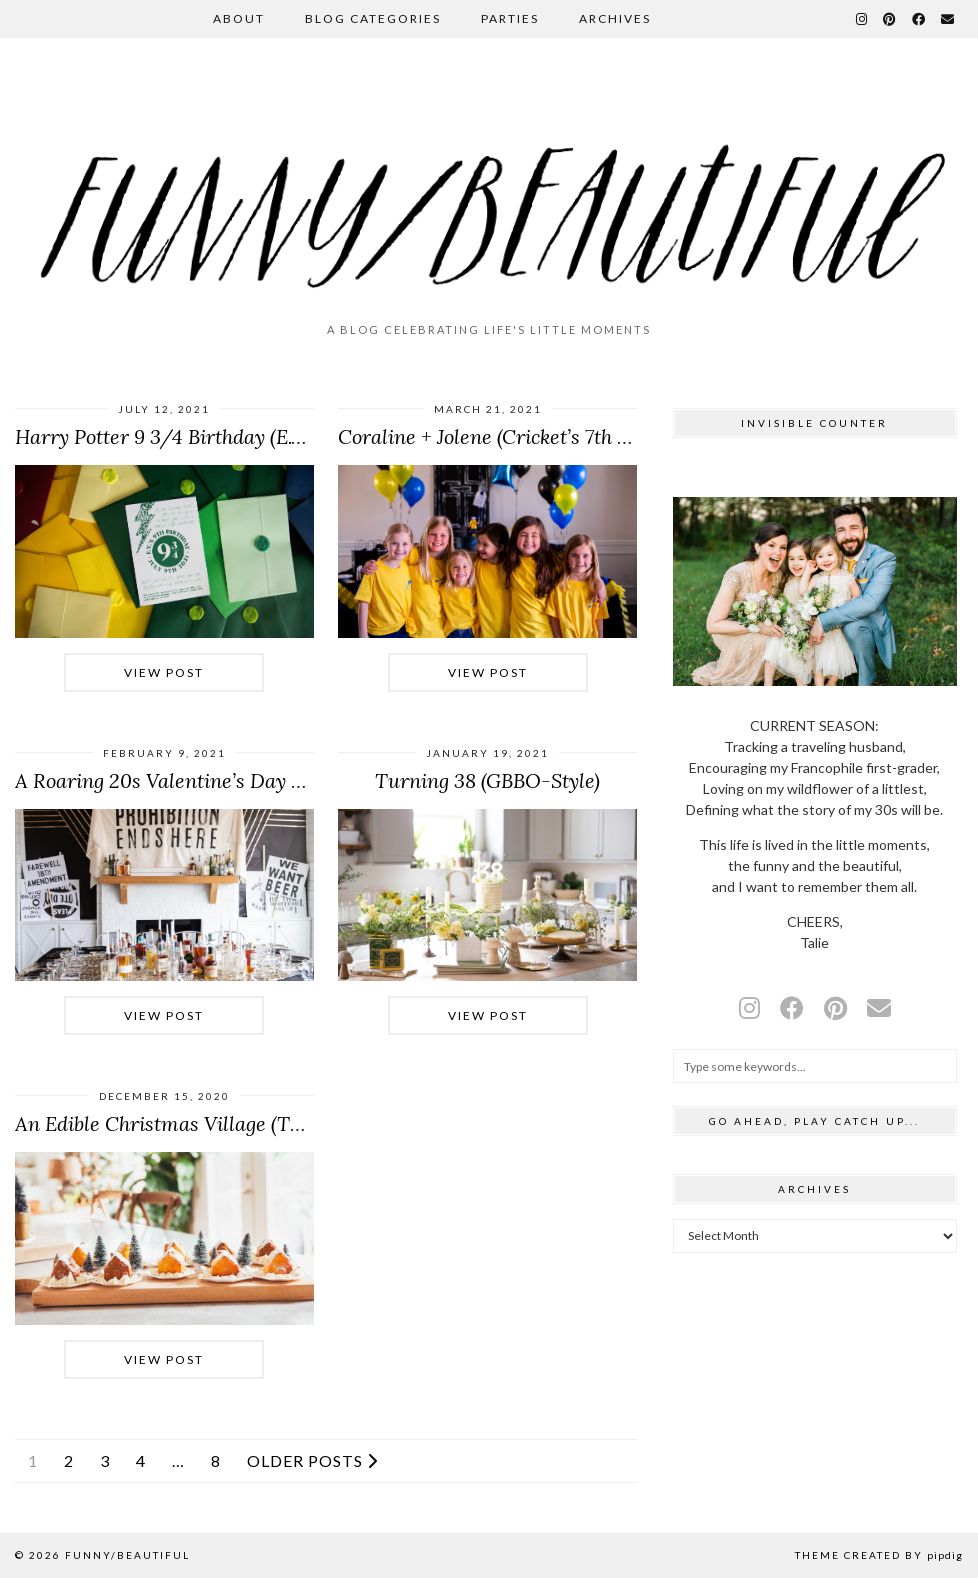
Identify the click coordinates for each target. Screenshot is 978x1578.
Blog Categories (373, 18)
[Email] (948, 19)
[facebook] (792, 1007)
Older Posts (312, 1461)
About (239, 18)
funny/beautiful (127, 1555)
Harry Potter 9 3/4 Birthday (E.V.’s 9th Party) (213, 436)
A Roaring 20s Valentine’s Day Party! (180, 780)
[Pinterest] (890, 19)
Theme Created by (879, 1555)
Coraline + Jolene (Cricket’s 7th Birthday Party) (545, 436)
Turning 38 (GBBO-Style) (487, 780)
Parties (510, 18)
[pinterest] (835, 1007)
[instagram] (749, 1007)
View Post (164, 672)
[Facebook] (919, 19)
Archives (615, 18)
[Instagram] (862, 19)
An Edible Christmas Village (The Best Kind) (211, 1123)
